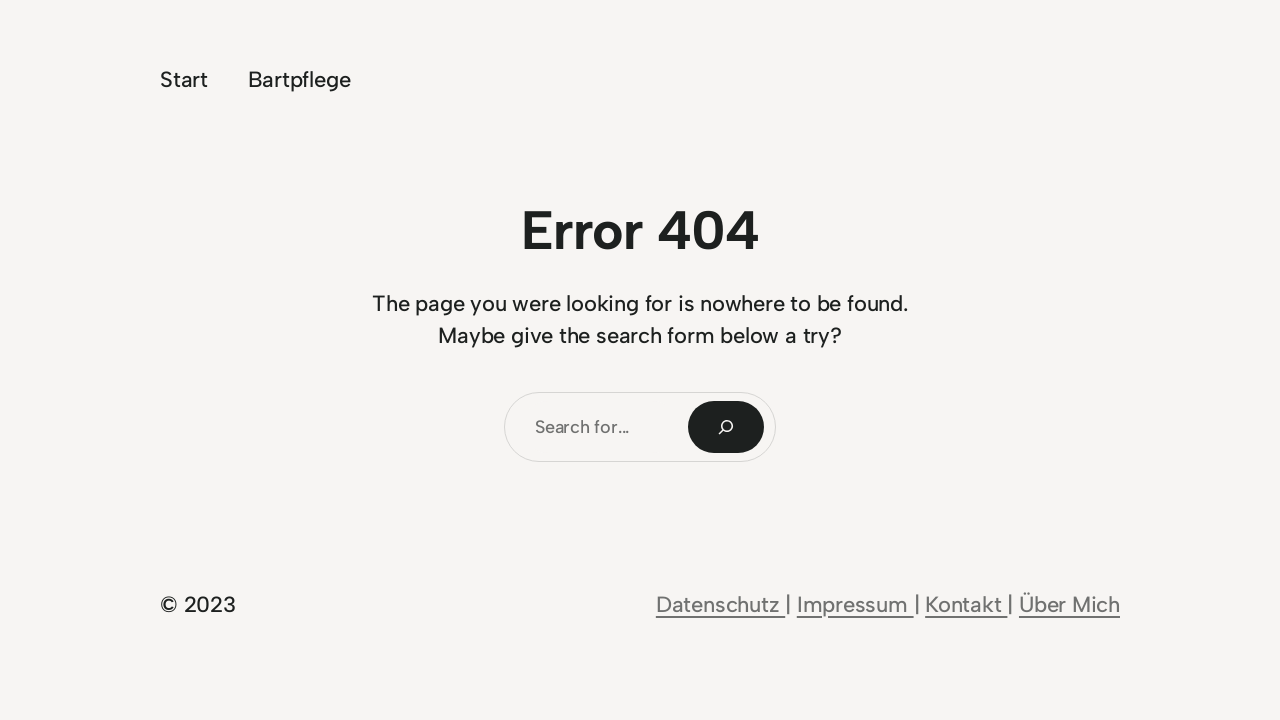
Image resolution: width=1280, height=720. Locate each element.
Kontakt (966, 604)
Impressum (855, 604)
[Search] (726, 427)
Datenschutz (720, 604)
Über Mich (1069, 604)
